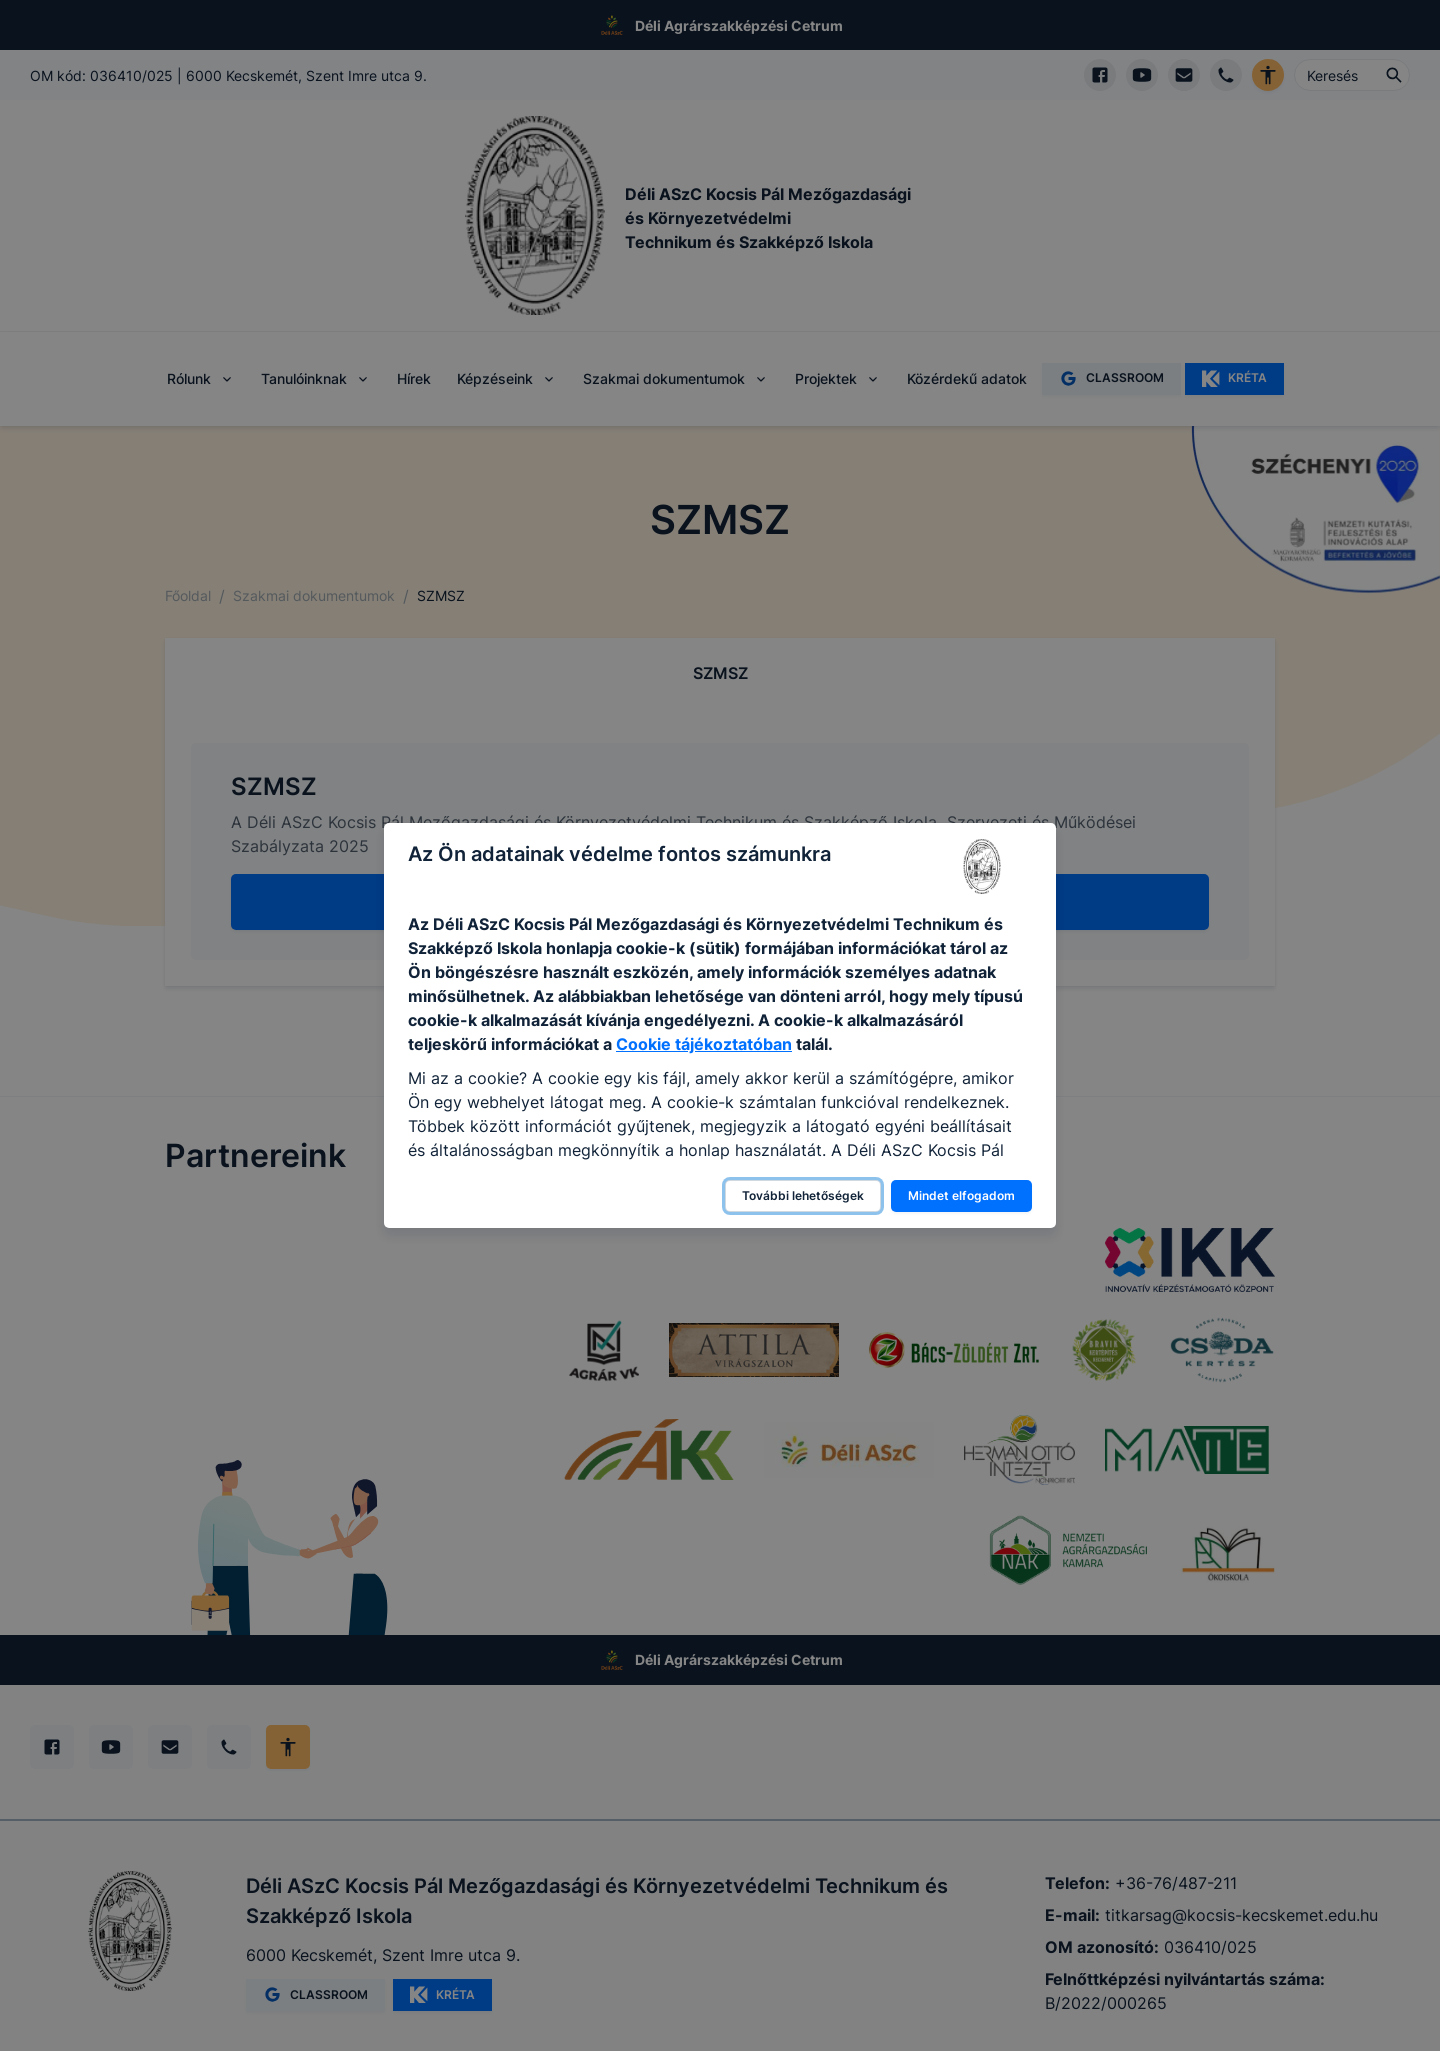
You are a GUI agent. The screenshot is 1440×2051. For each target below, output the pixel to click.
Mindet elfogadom (961, 1195)
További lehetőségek (803, 1195)
